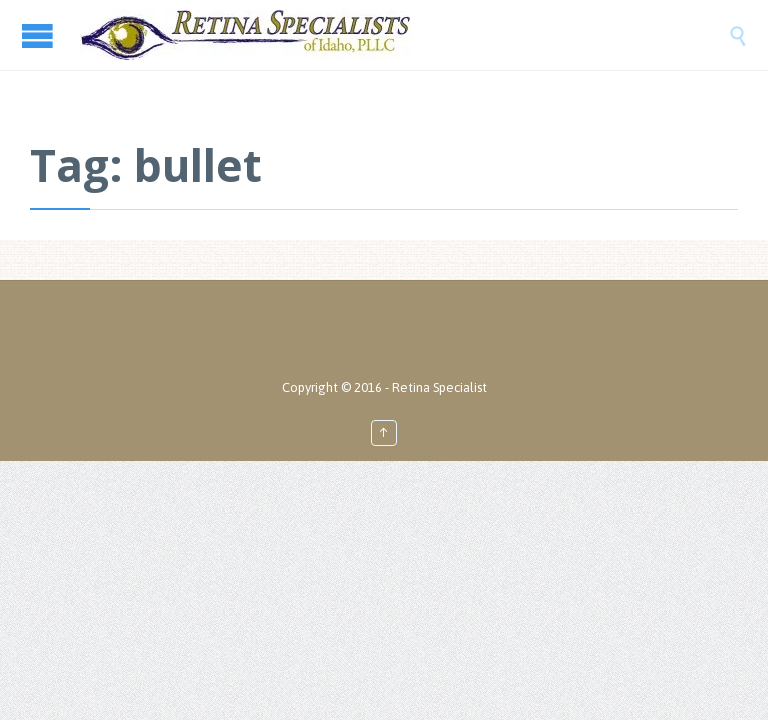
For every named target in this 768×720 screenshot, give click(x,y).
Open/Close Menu (40, 35)
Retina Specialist (439, 387)
